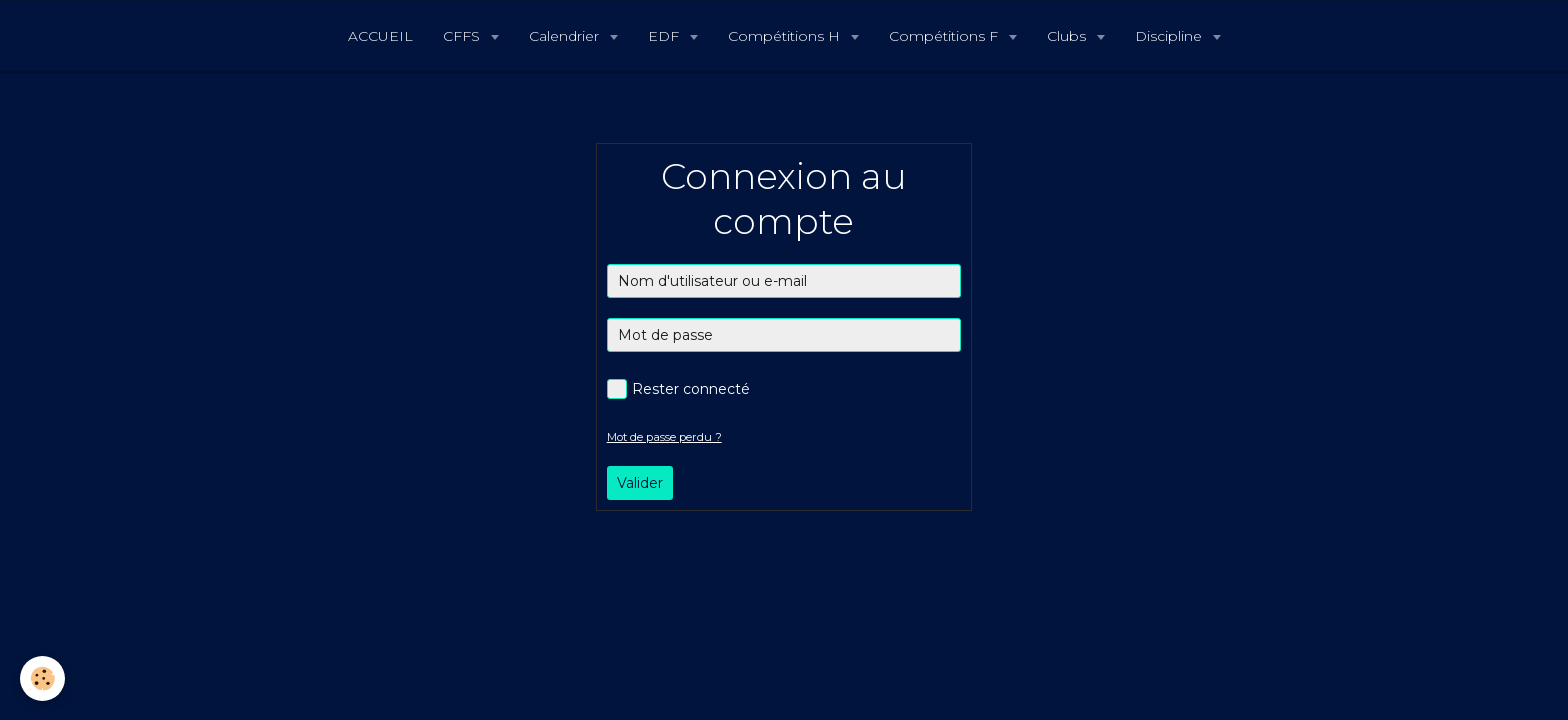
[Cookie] (42, 678)
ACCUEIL (380, 36)
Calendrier (566, 36)
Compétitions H (786, 36)
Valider (640, 483)
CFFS (463, 36)
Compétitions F (945, 36)
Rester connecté (678, 389)
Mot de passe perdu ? (664, 437)
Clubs (1068, 36)
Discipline (1170, 36)
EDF (665, 36)
